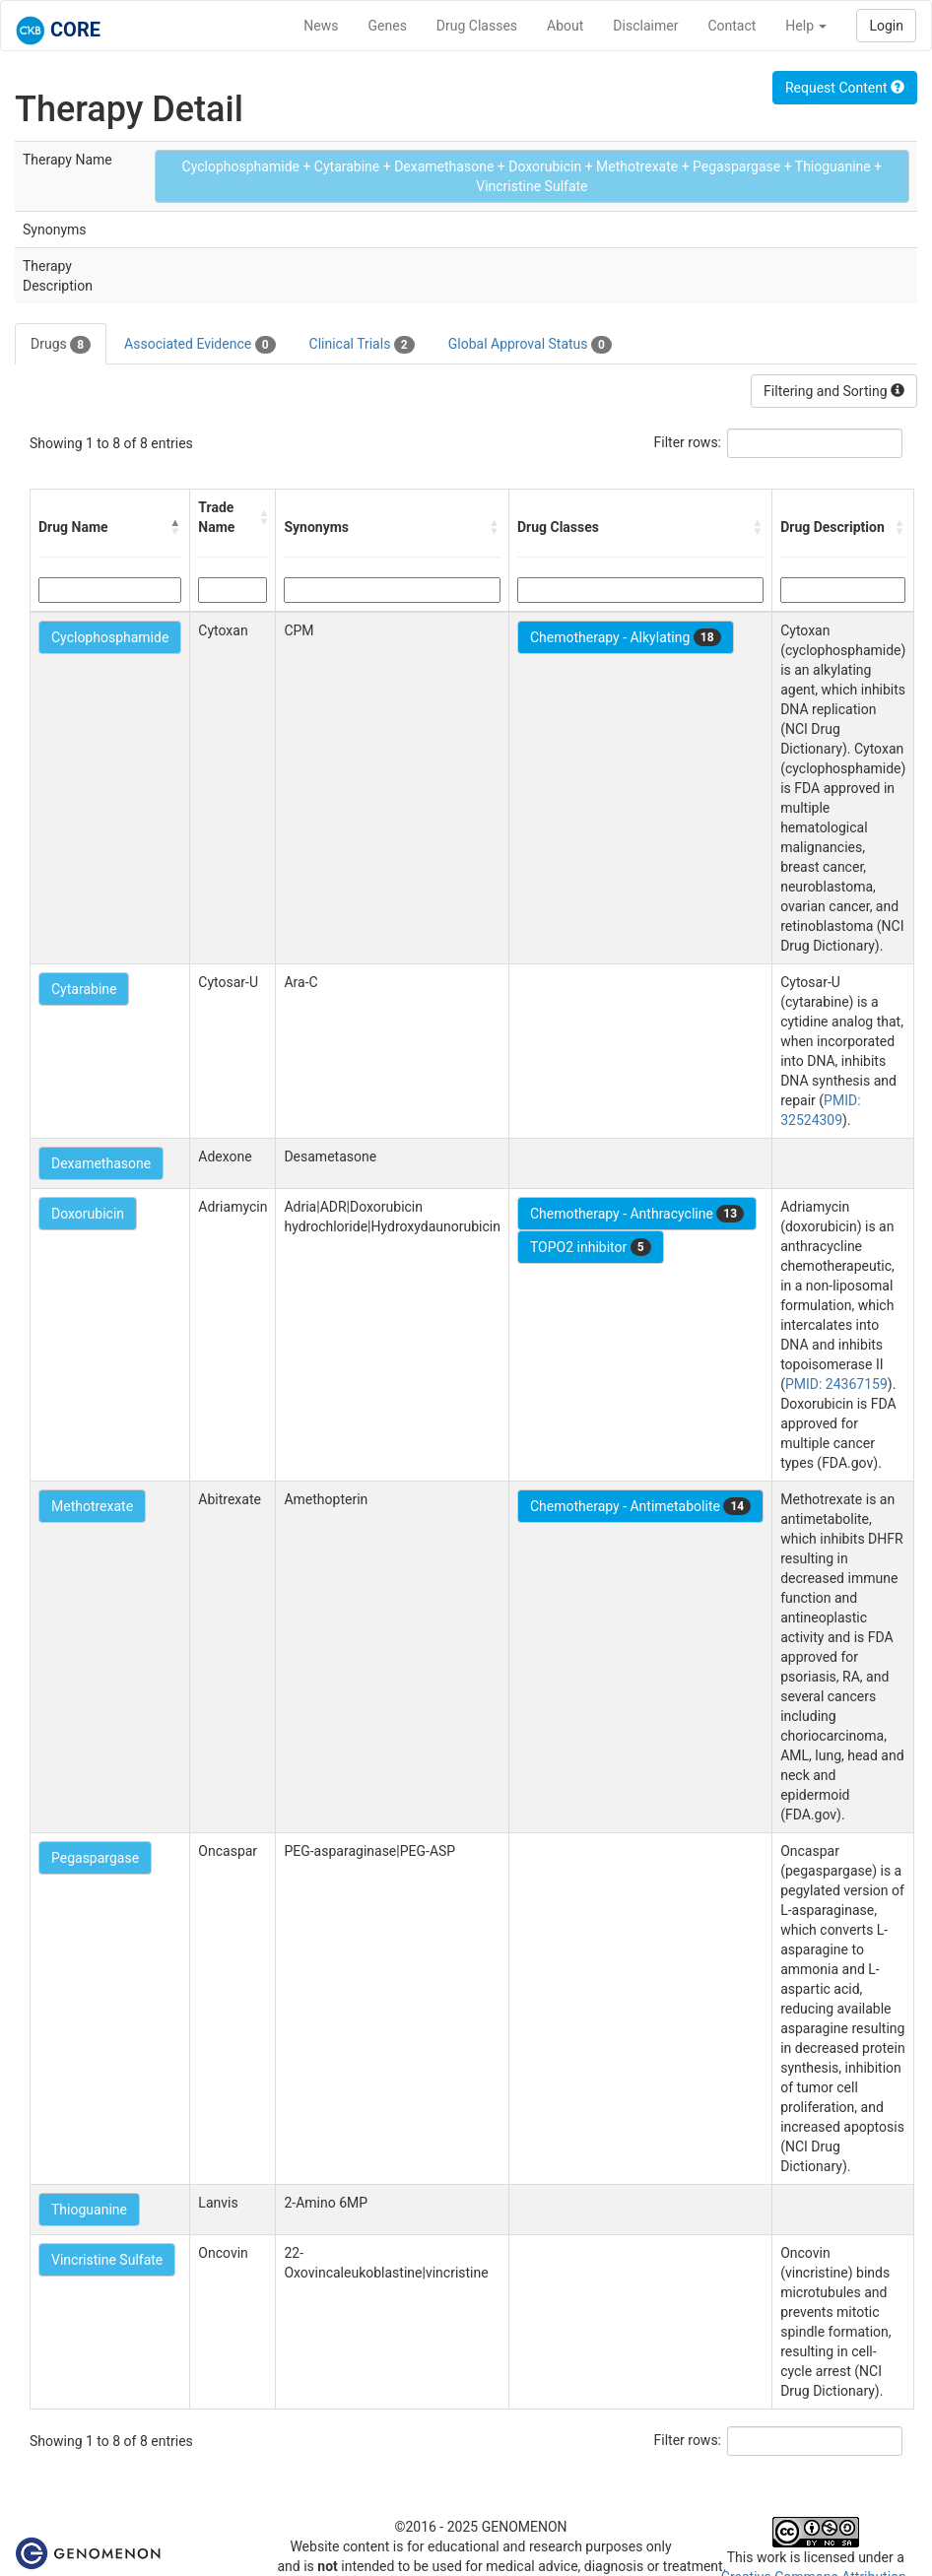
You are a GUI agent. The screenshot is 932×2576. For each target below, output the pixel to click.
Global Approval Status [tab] (530, 345)
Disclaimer (645, 25)
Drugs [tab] (61, 345)
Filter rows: (688, 442)
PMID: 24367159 (836, 1384)
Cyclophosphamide (109, 637)
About (565, 25)
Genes (387, 25)
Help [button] (806, 25)
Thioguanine (89, 2209)
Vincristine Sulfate (107, 2260)
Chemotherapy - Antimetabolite (640, 1506)
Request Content (844, 88)
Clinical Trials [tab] (362, 345)
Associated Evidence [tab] (199, 345)
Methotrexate (92, 1506)
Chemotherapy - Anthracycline (637, 1213)
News (320, 25)
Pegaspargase (95, 1858)
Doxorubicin (87, 1214)
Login (886, 25)
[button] (175, 527)
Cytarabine (83, 989)
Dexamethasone (101, 1163)
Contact (731, 25)
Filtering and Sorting (834, 391)
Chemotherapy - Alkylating (625, 637)
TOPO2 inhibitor (590, 1247)
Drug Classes (476, 25)
